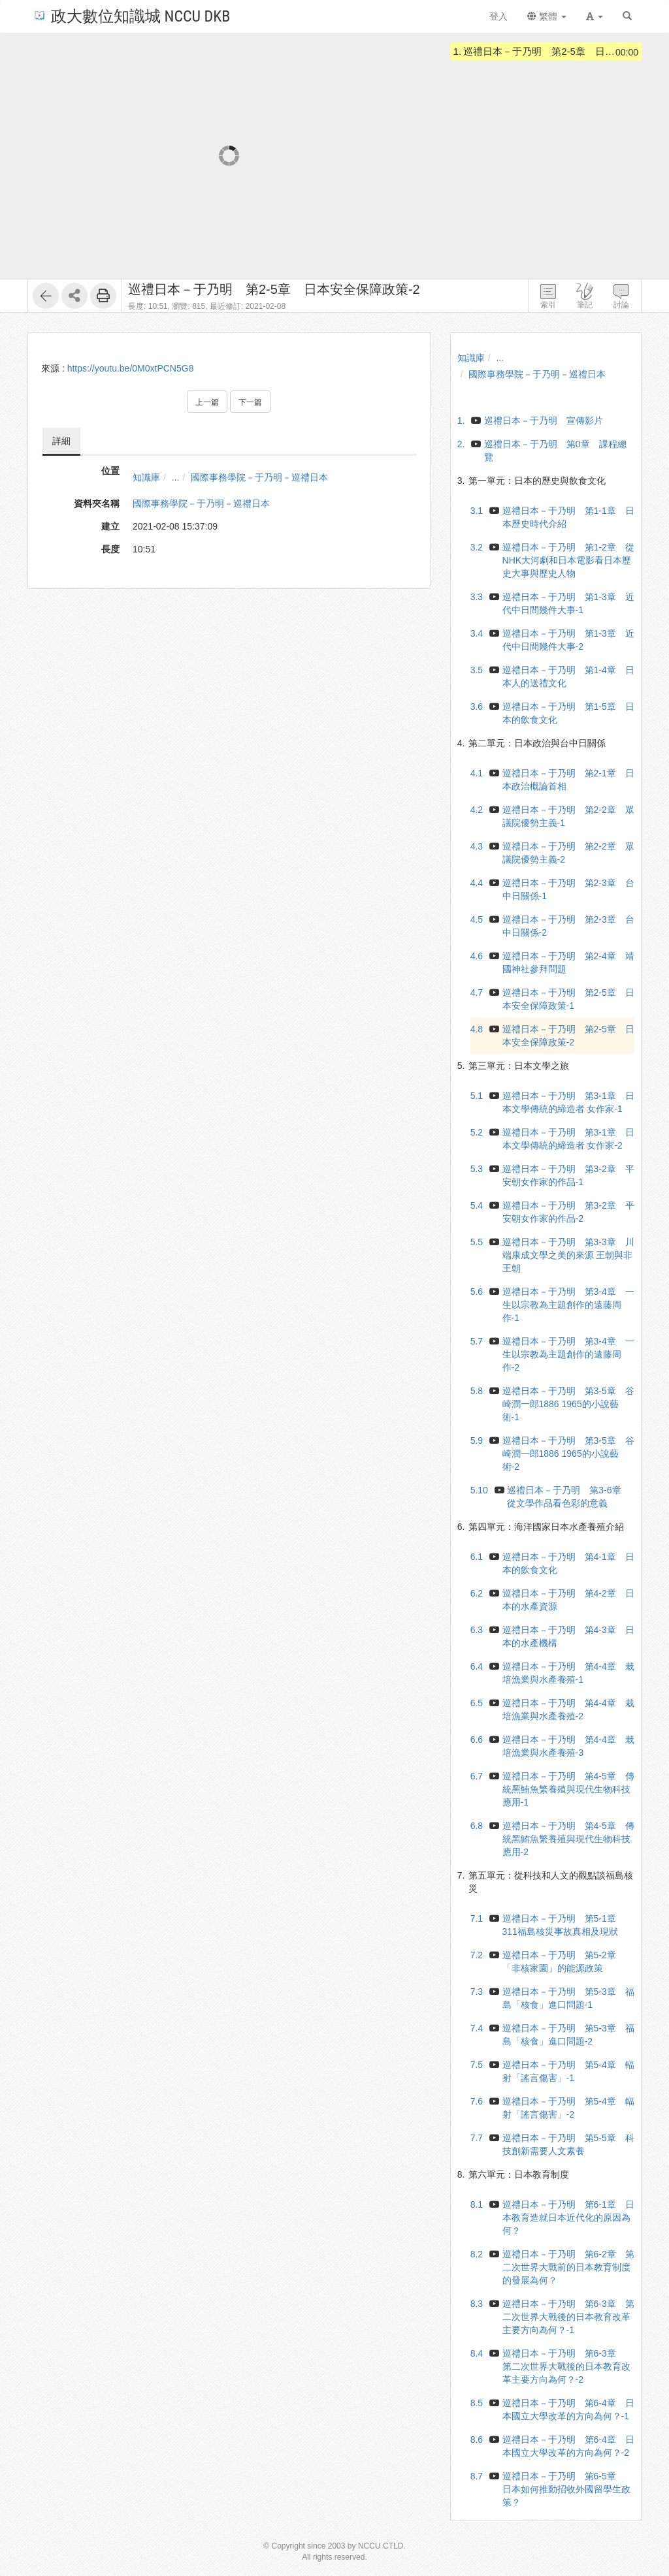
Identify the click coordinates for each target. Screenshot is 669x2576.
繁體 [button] (546, 16)
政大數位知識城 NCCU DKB (131, 15)
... (176, 477)
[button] (594, 16)
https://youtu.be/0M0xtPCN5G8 (130, 368)
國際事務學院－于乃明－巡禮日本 (259, 477)
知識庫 (146, 477)
